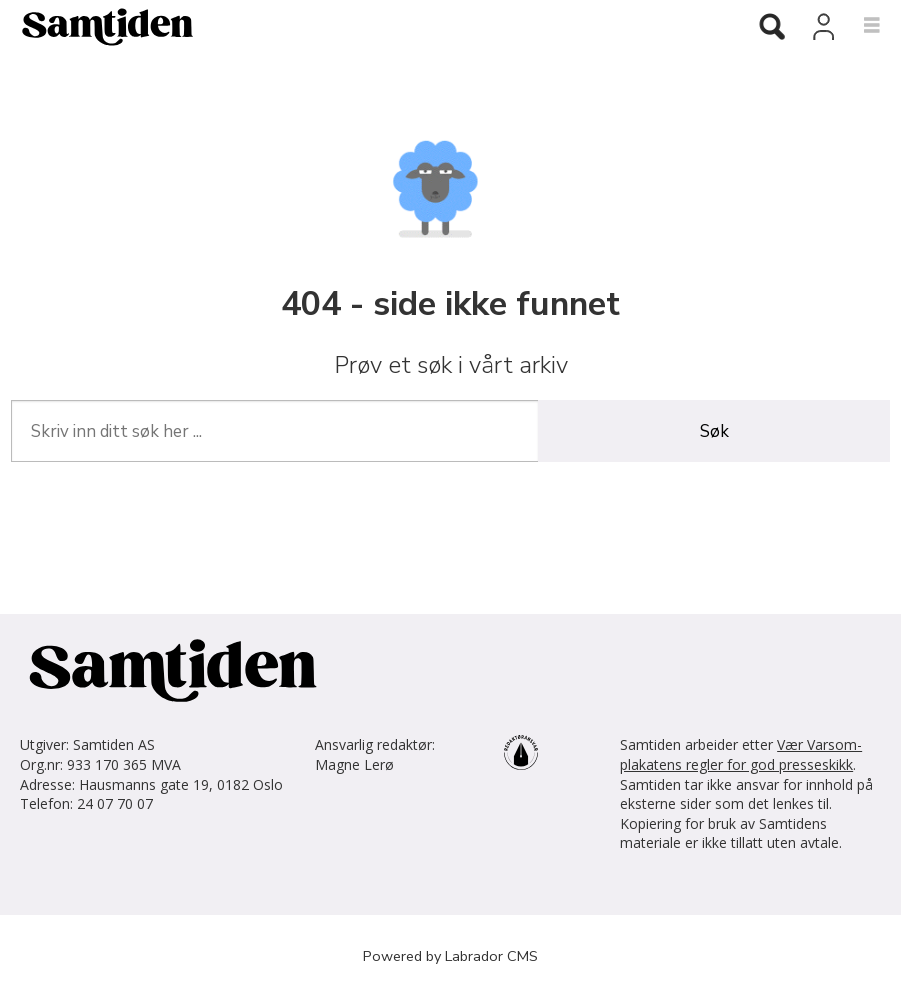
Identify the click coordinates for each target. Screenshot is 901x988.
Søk (714, 431)
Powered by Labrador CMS (450, 956)
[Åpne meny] (860, 26)
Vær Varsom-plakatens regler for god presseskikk (741, 754)
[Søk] (772, 28)
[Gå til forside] (100, 26)
